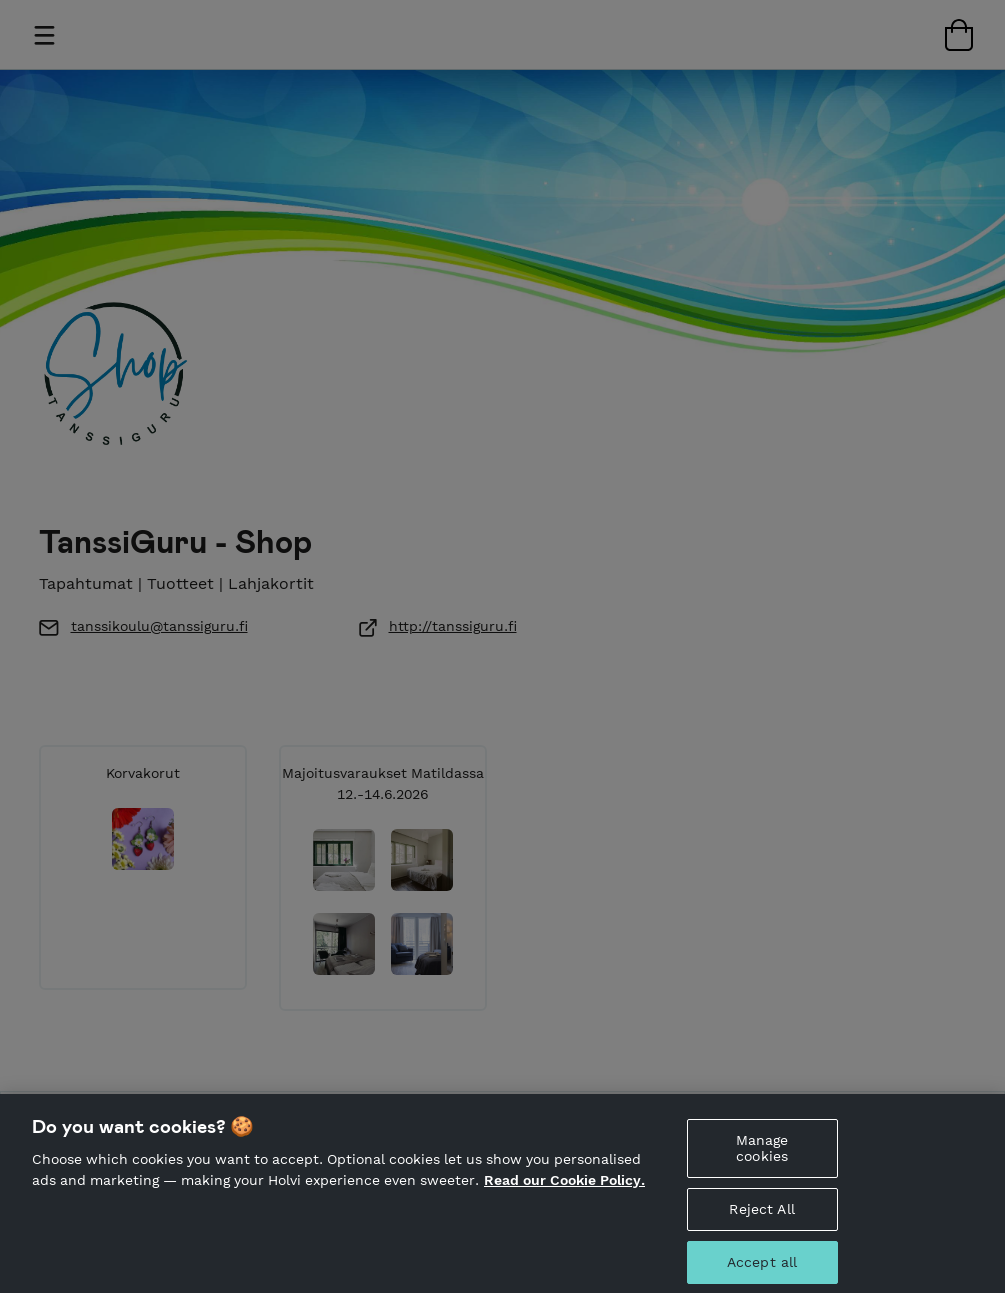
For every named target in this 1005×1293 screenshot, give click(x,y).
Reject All (761, 1228)
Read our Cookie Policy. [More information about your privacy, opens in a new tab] (564, 1199)
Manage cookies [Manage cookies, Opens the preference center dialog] (762, 1166)
